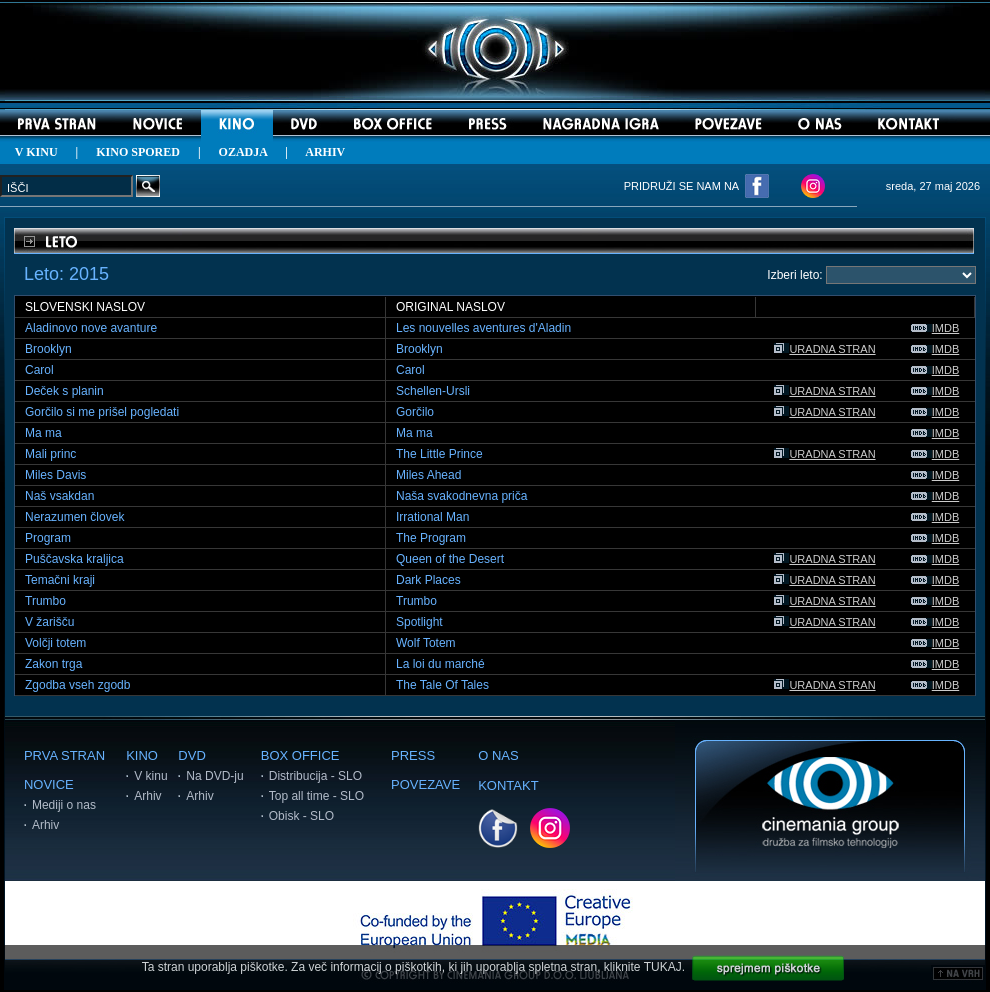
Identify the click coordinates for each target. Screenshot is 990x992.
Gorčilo (415, 412)
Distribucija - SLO (315, 776)
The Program (431, 538)
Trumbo (45, 601)
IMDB (935, 328)
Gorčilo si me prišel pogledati (102, 412)
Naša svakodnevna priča (461, 496)
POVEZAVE (425, 784)
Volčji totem (55, 643)
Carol (39, 370)
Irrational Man (432, 517)
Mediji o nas (64, 805)
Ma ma (43, 433)
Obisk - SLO (301, 816)
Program (48, 538)
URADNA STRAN (824, 349)
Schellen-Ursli (433, 391)
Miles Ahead (428, 475)
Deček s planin (64, 391)
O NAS (498, 755)
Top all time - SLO (316, 796)
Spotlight (419, 622)
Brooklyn (48, 349)
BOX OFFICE (300, 755)
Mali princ (50, 454)
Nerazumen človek (74, 517)
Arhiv (45, 825)
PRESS (413, 755)
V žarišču (49, 622)
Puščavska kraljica (74, 559)
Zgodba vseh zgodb (77, 685)
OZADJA (243, 152)
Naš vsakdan (59, 496)
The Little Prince (439, 454)
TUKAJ (663, 967)
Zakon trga (53, 664)
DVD (191, 755)
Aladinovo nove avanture (91, 328)
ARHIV (325, 152)
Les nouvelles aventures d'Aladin (483, 328)
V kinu (150, 776)
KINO (142, 755)
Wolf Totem (426, 643)
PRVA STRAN (64, 755)
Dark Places (428, 580)
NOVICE (49, 784)
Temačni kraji (60, 580)
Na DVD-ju (214, 776)
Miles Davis (55, 475)
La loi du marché (440, 664)
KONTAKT (508, 785)
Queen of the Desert (450, 559)
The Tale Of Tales (442, 685)
